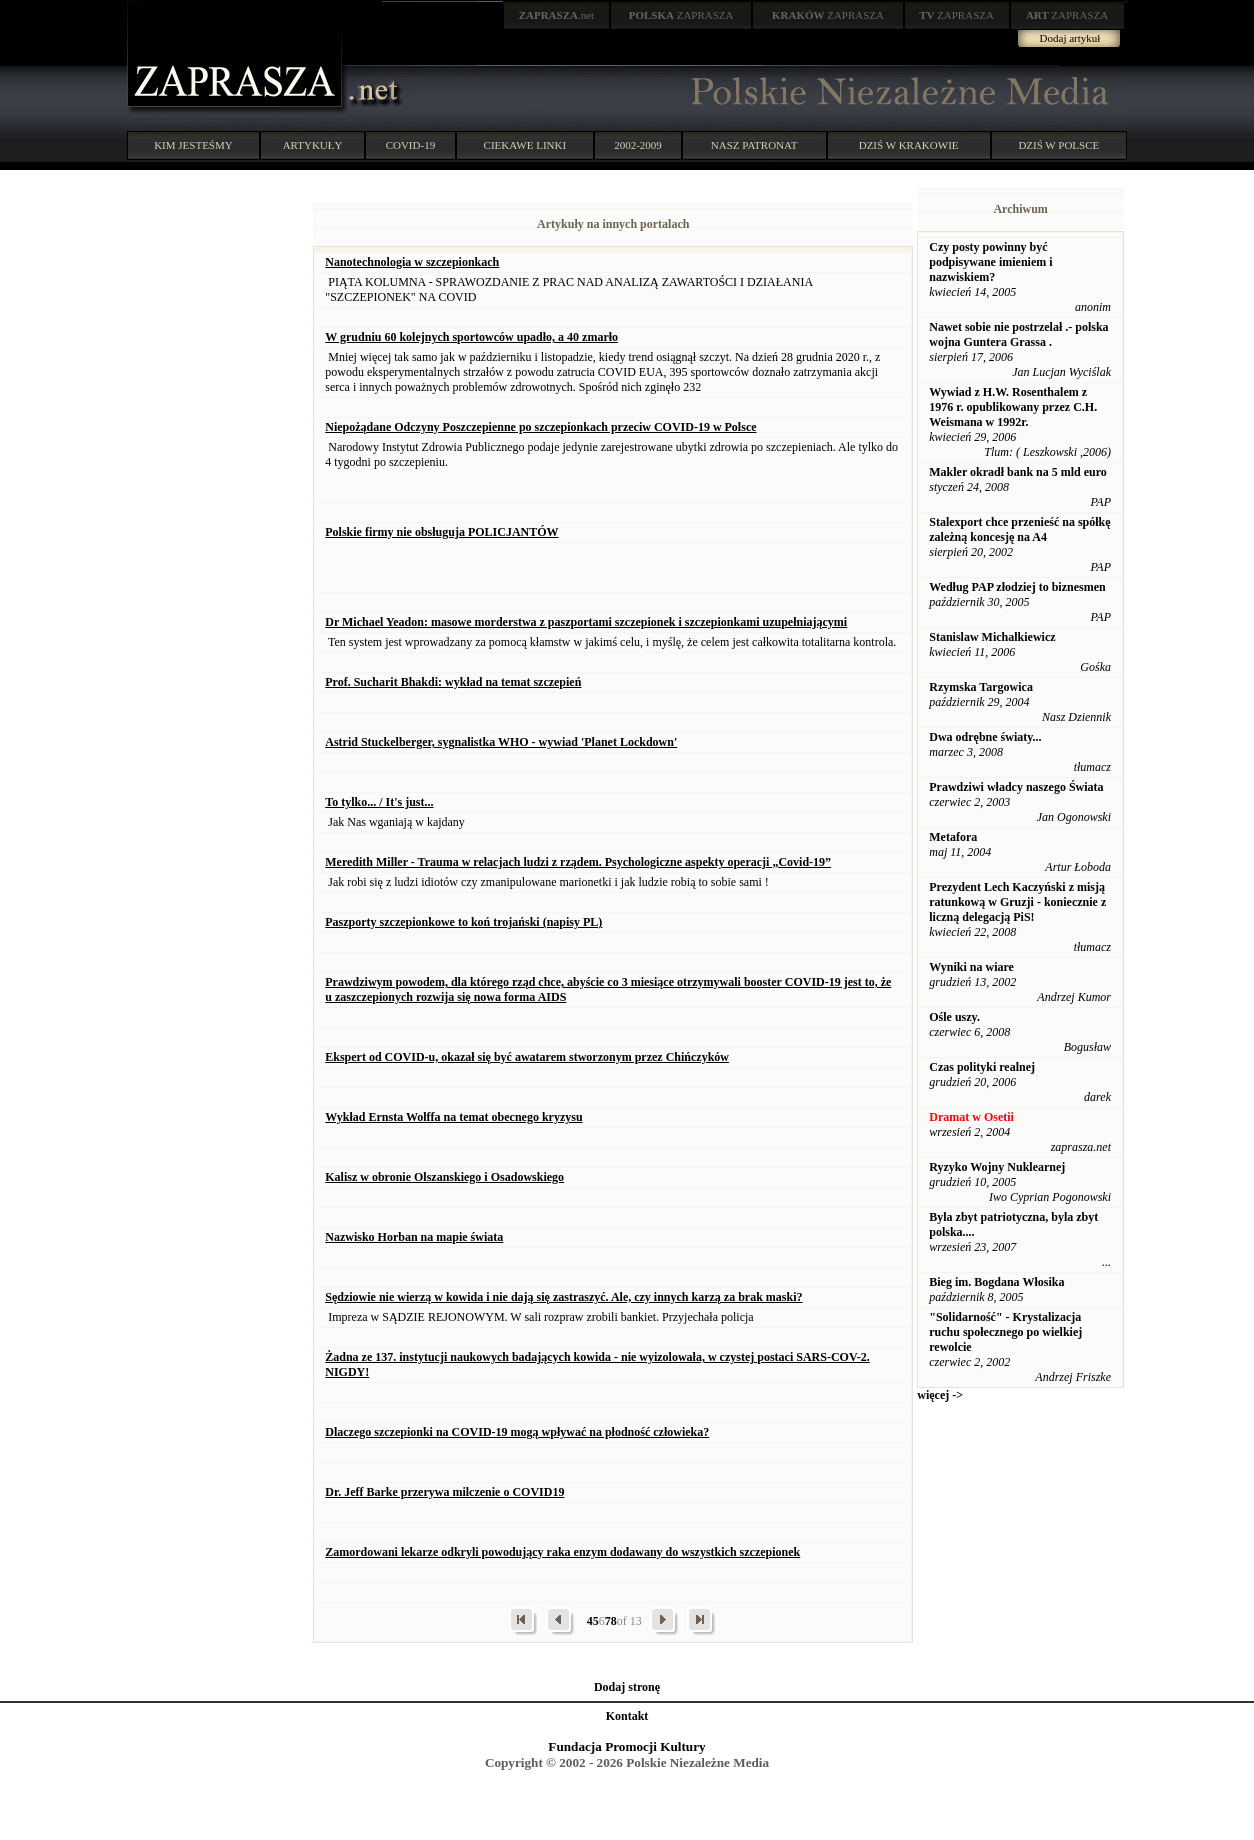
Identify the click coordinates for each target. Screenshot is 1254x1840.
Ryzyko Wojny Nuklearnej (997, 1167)
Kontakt (627, 1716)
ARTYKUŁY (313, 145)
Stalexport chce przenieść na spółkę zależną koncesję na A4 (1019, 529)
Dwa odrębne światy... (985, 737)
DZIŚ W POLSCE (1058, 145)
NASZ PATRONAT (754, 145)
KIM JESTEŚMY (193, 145)
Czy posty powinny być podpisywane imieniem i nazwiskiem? (990, 262)
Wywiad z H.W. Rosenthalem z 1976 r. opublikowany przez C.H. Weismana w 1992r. (1013, 407)
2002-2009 (638, 145)
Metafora (953, 837)
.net (557, 15)
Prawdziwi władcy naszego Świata (1016, 787)
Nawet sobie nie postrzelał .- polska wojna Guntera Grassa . (1018, 334)
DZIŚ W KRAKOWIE (909, 145)
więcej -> (940, 1395)
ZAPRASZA (681, 15)
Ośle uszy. (954, 1017)
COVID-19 (411, 145)
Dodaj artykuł (1070, 38)
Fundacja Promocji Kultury (626, 1746)
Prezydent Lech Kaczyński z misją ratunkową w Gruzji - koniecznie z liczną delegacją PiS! (1017, 902)
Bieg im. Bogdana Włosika (996, 1282)
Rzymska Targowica (981, 687)
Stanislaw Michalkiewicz (992, 637)
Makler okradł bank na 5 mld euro (1018, 472)
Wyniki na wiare (971, 967)
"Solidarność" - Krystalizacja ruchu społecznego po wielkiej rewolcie (1005, 1332)
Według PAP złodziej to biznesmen (1017, 587)
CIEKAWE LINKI (525, 145)
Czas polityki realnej (982, 1067)
